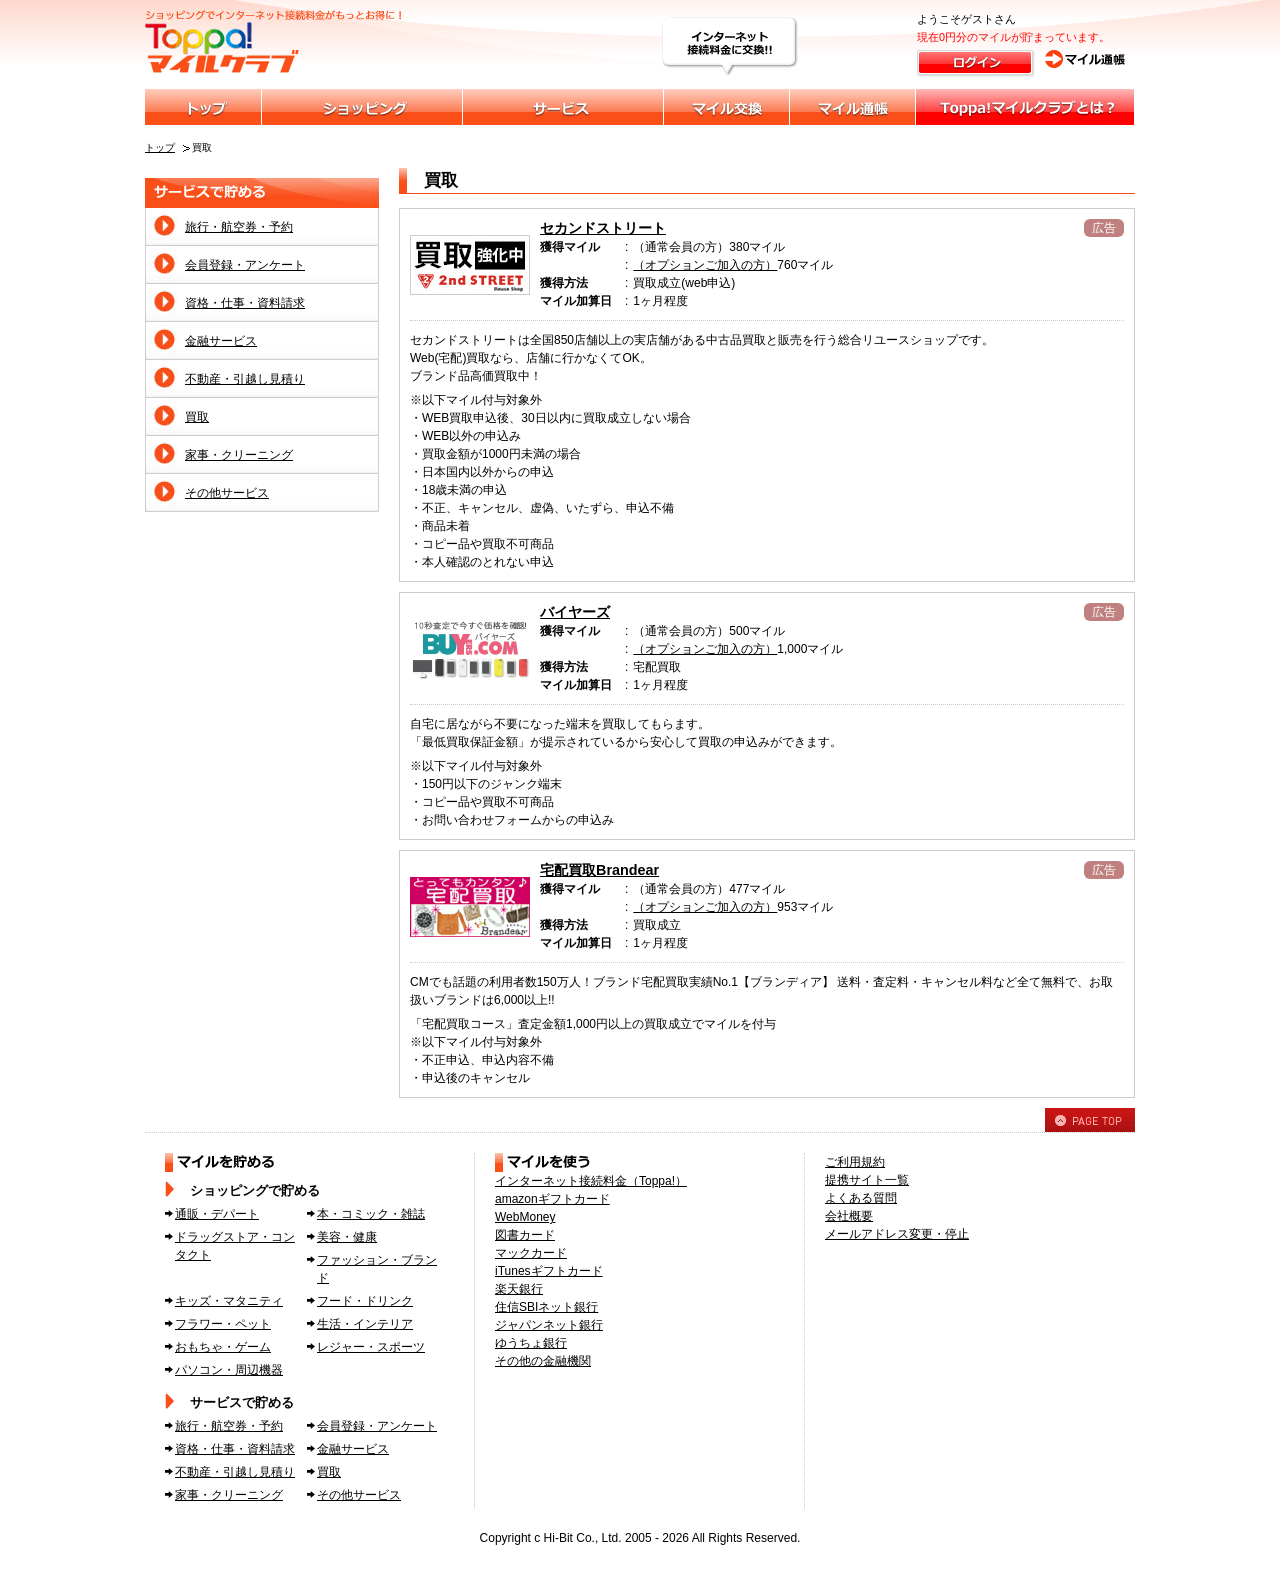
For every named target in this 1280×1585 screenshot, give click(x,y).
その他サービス (227, 493)
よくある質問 (861, 1198)
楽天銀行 (519, 1289)
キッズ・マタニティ (229, 1301)
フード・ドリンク (365, 1301)
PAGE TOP (1090, 1120)
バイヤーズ (575, 612)
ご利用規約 (855, 1162)
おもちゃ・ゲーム (223, 1347)
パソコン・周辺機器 (229, 1370)
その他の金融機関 (543, 1361)
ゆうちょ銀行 (531, 1343)
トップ (160, 147)
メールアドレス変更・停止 (897, 1234)
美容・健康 (347, 1237)
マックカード (531, 1253)
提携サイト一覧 (867, 1180)
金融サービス (221, 341)
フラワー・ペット (223, 1324)
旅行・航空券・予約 (239, 227)
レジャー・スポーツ (371, 1347)
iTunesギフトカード (549, 1271)
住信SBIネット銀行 (546, 1307)
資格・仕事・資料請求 (245, 303)
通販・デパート (217, 1214)
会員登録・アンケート (245, 265)
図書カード (525, 1235)
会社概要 (849, 1216)
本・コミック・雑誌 (371, 1214)
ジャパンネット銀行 (549, 1325)
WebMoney (525, 1217)
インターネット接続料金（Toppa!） (591, 1181)
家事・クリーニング (239, 455)
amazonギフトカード (552, 1199)
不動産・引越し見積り (245, 379)
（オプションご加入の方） (705, 265)
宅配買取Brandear (599, 870)
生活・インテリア (365, 1324)
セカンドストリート (603, 228)
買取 (197, 417)
